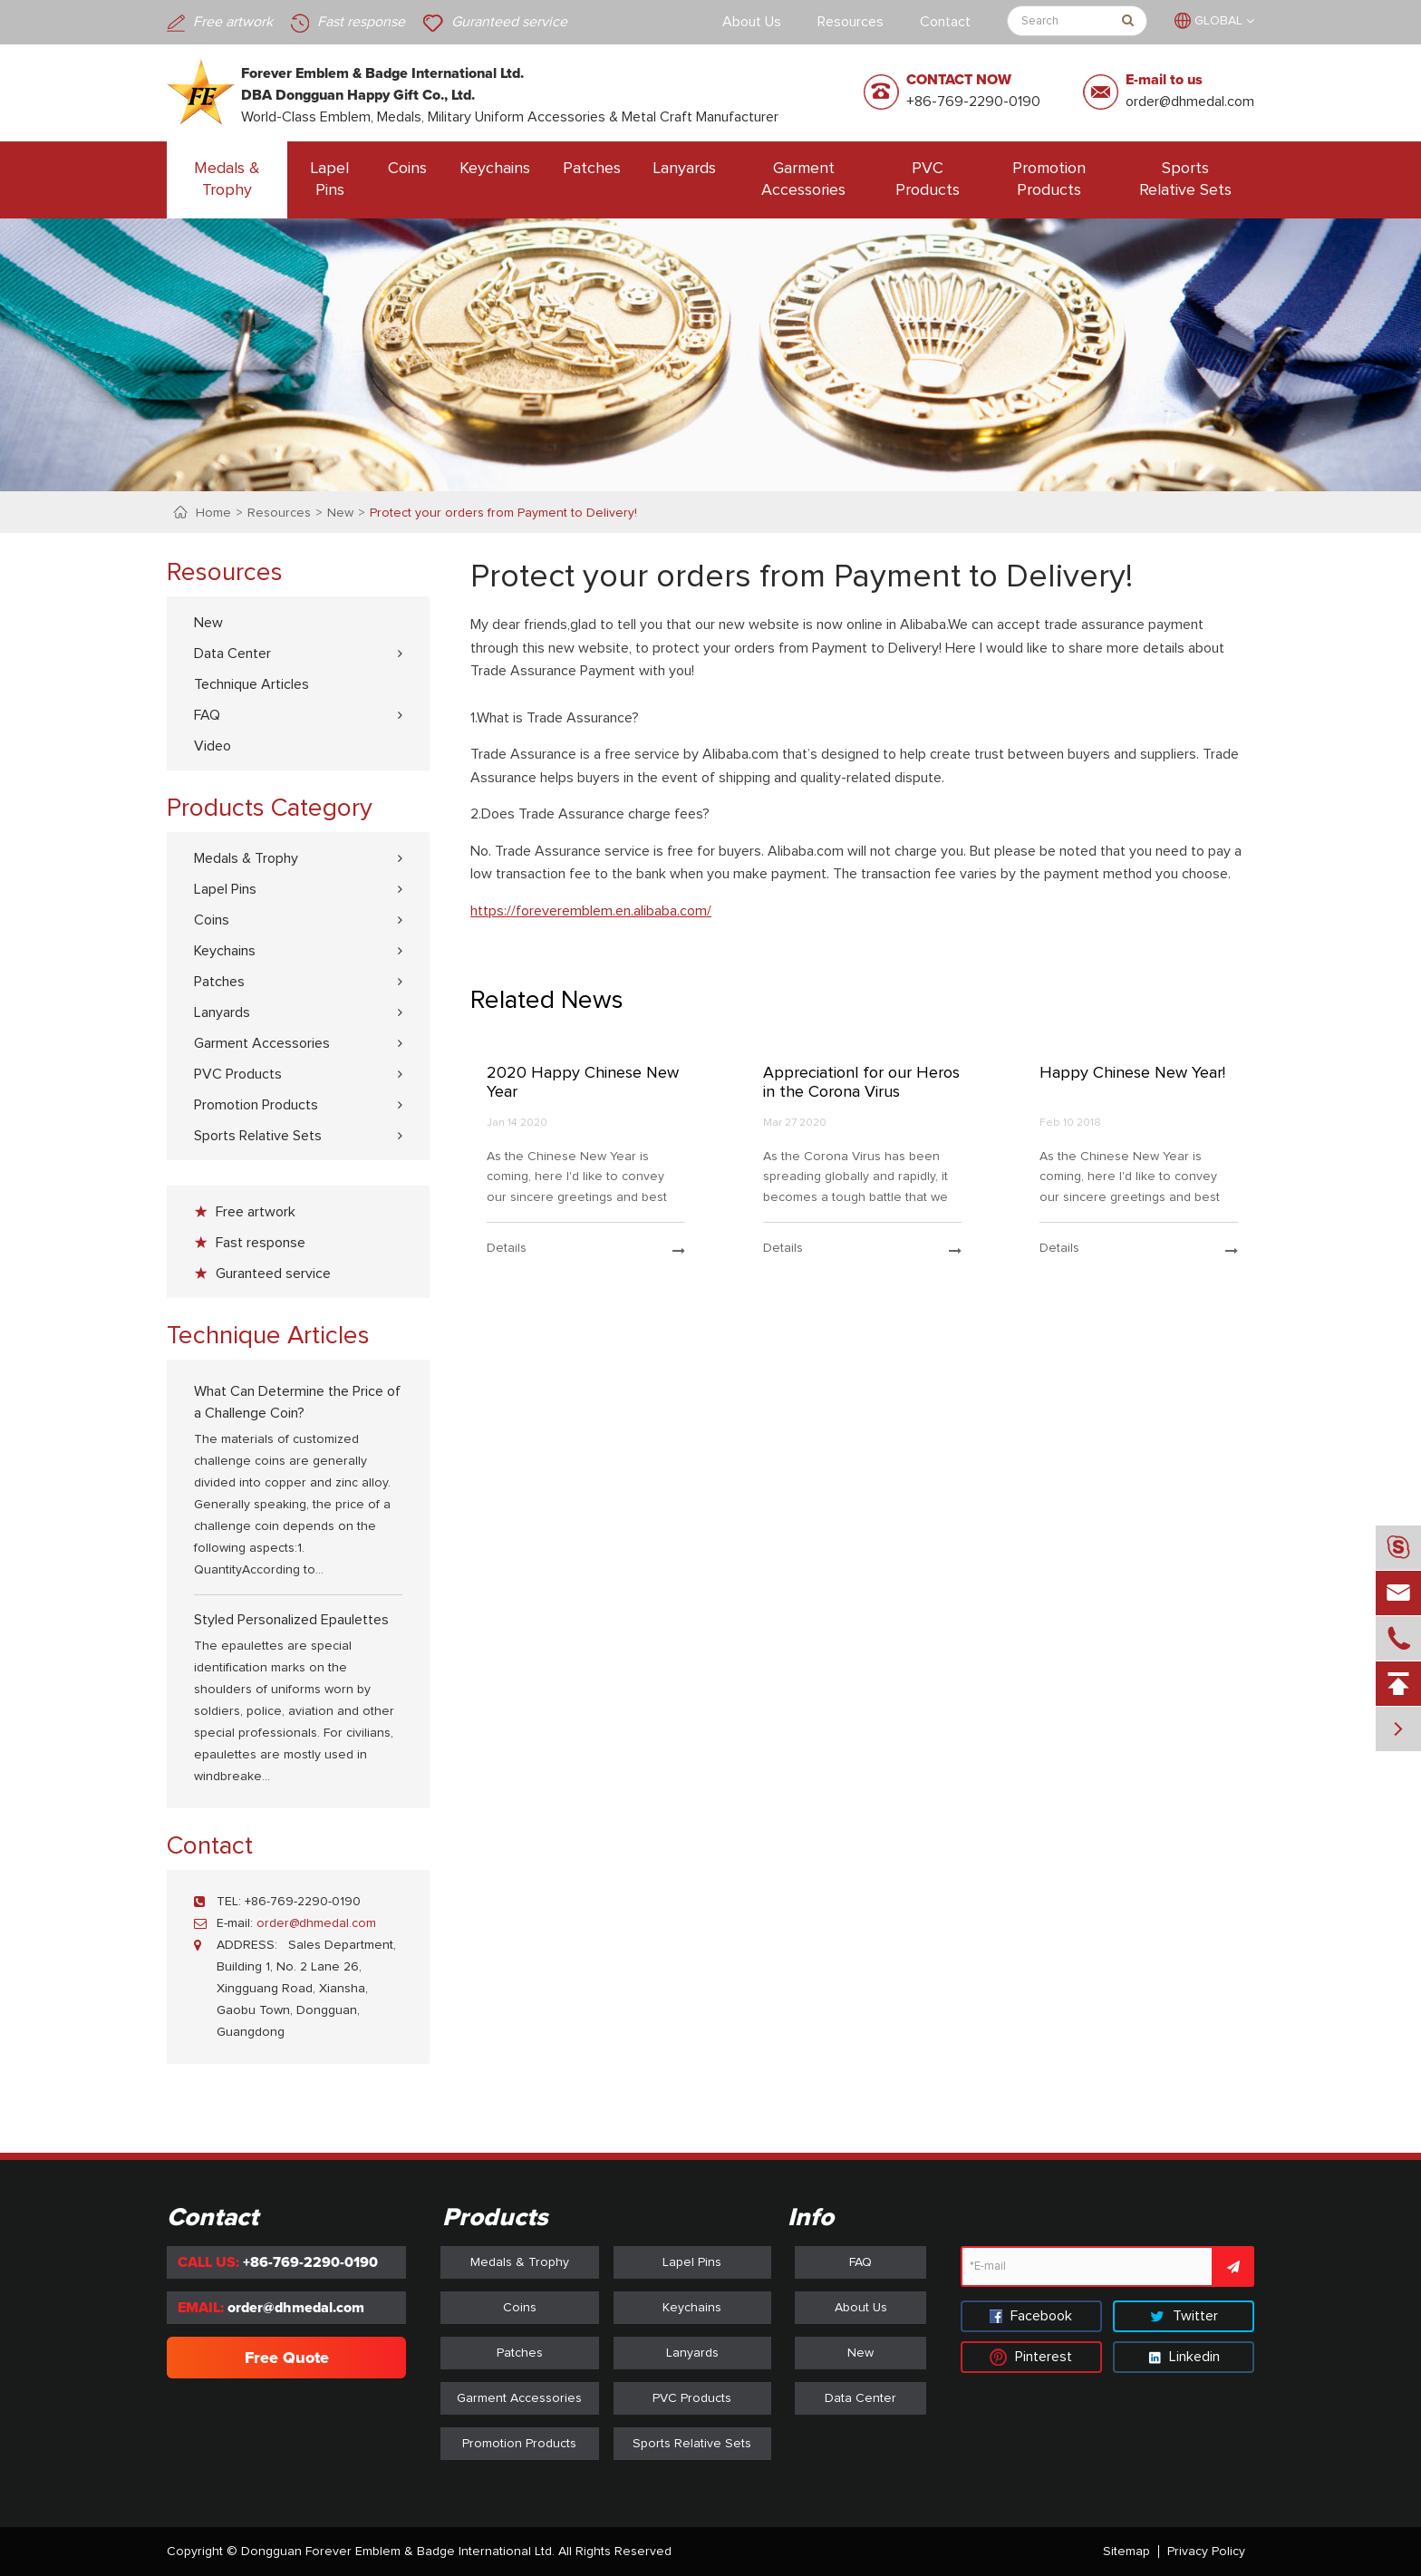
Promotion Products (1049, 179)
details (586, 1249)
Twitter (1184, 2316)
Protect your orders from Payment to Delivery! (503, 513)
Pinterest (1031, 2356)
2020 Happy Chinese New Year (583, 1083)
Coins (407, 168)
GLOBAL (1218, 21)
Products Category (269, 808)
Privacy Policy (1206, 2551)
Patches (592, 168)
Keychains (494, 168)
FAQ (207, 715)
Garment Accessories (803, 179)
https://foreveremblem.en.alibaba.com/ (590, 911)
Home (213, 513)
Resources (850, 22)
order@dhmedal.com (1190, 101)
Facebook (1031, 2316)
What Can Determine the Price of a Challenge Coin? (297, 1402)
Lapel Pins (330, 179)
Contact (945, 22)
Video (212, 746)
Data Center (232, 653)
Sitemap (1126, 2551)
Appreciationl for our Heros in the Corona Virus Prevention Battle (861, 1084)
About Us (751, 22)
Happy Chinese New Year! (1132, 1073)
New (340, 513)
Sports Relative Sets (1185, 179)
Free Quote (287, 2358)
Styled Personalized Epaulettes (291, 1619)
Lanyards (684, 168)
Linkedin (1184, 2356)
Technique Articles (251, 684)
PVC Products (927, 179)
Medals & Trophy (227, 179)
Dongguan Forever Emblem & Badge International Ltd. (398, 2551)
